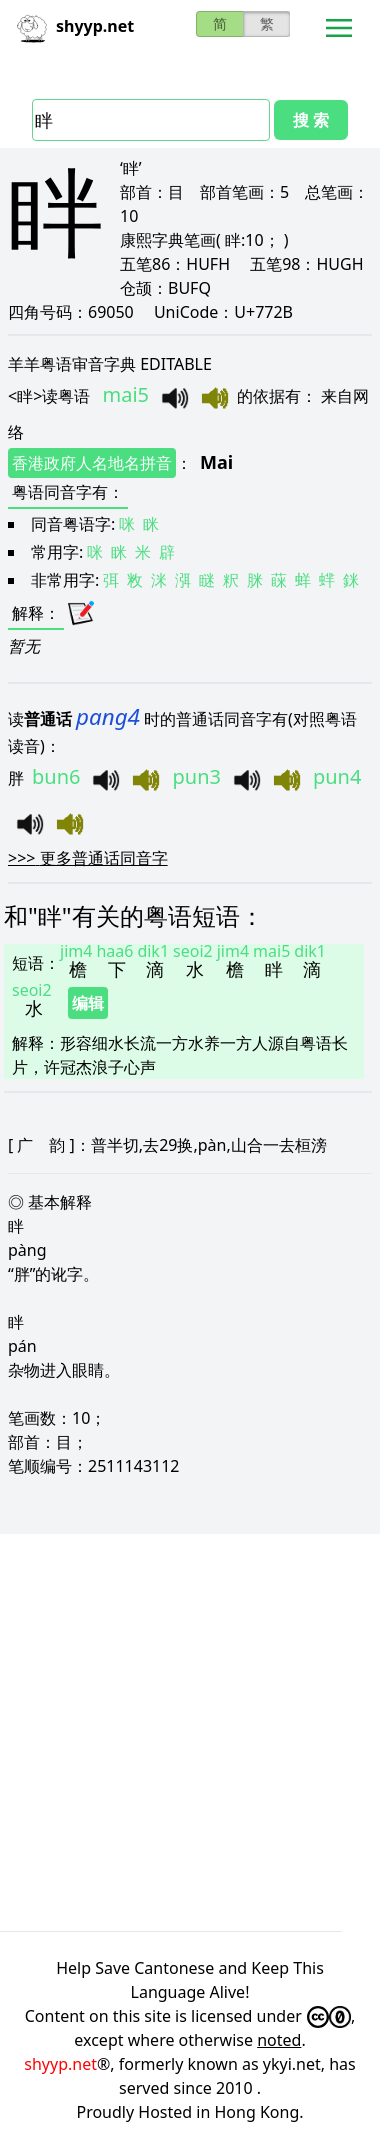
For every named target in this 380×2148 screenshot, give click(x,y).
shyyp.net (60, 2064)
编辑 (88, 1003)
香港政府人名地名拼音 (92, 463)
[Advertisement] (187, 1729)
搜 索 (311, 120)
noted (279, 2040)
